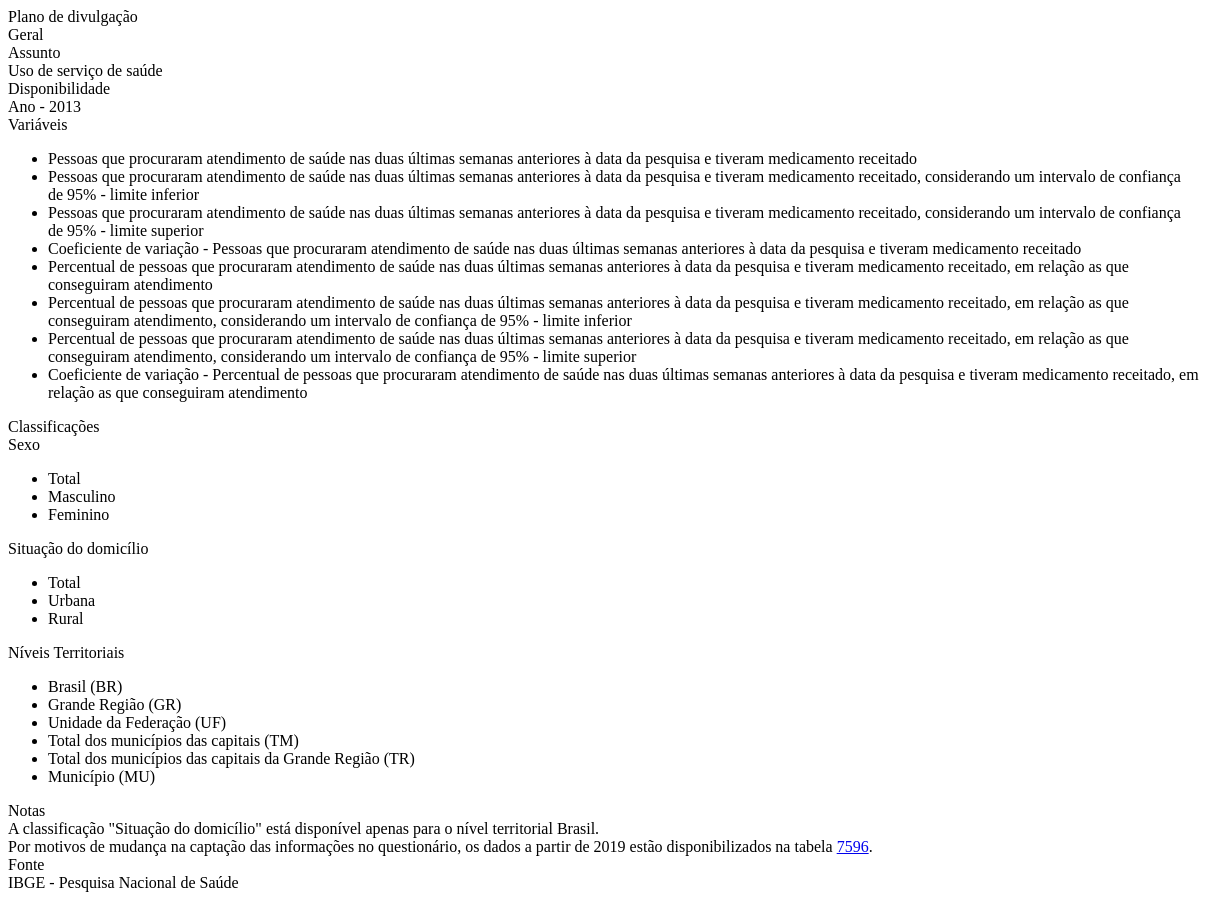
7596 (853, 846)
